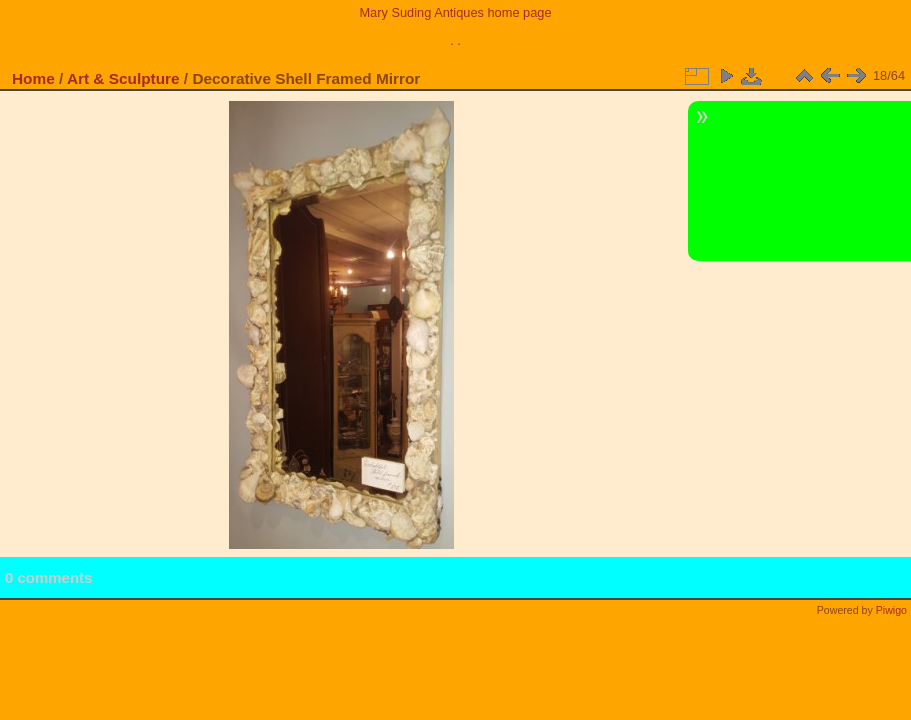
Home (33, 78)
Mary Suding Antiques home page (455, 12)
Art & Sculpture (123, 78)
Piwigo (891, 610)
